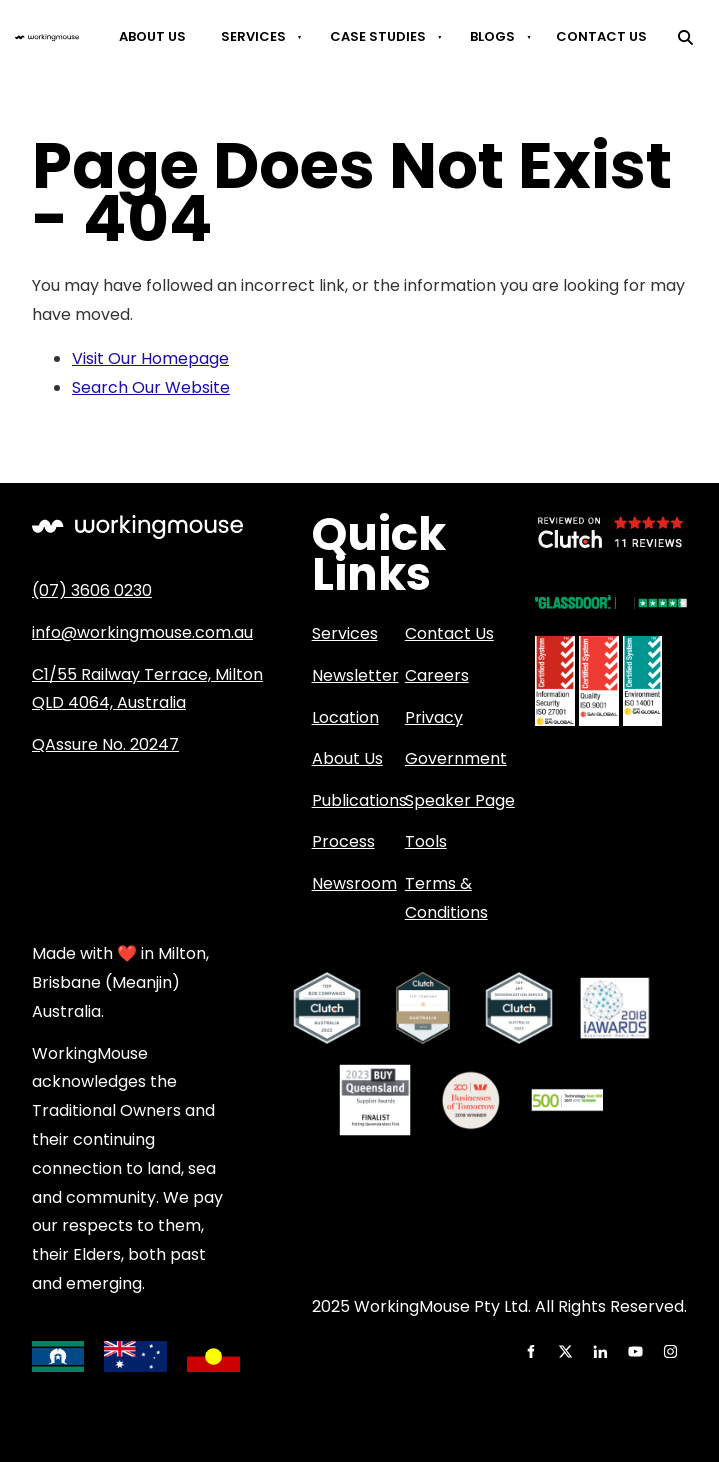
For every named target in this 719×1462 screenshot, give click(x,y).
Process (343, 841)
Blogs (492, 36)
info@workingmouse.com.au (142, 632)
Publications (359, 800)
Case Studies (378, 36)
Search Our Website (151, 387)
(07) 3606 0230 (92, 590)
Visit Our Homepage (150, 358)
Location (345, 717)
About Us (152, 36)
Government (456, 758)
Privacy (434, 717)
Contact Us (601, 36)
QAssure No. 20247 (105, 744)
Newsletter (355, 675)
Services (253, 36)
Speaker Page (460, 800)
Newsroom (354, 883)
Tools (426, 841)
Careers (437, 675)
